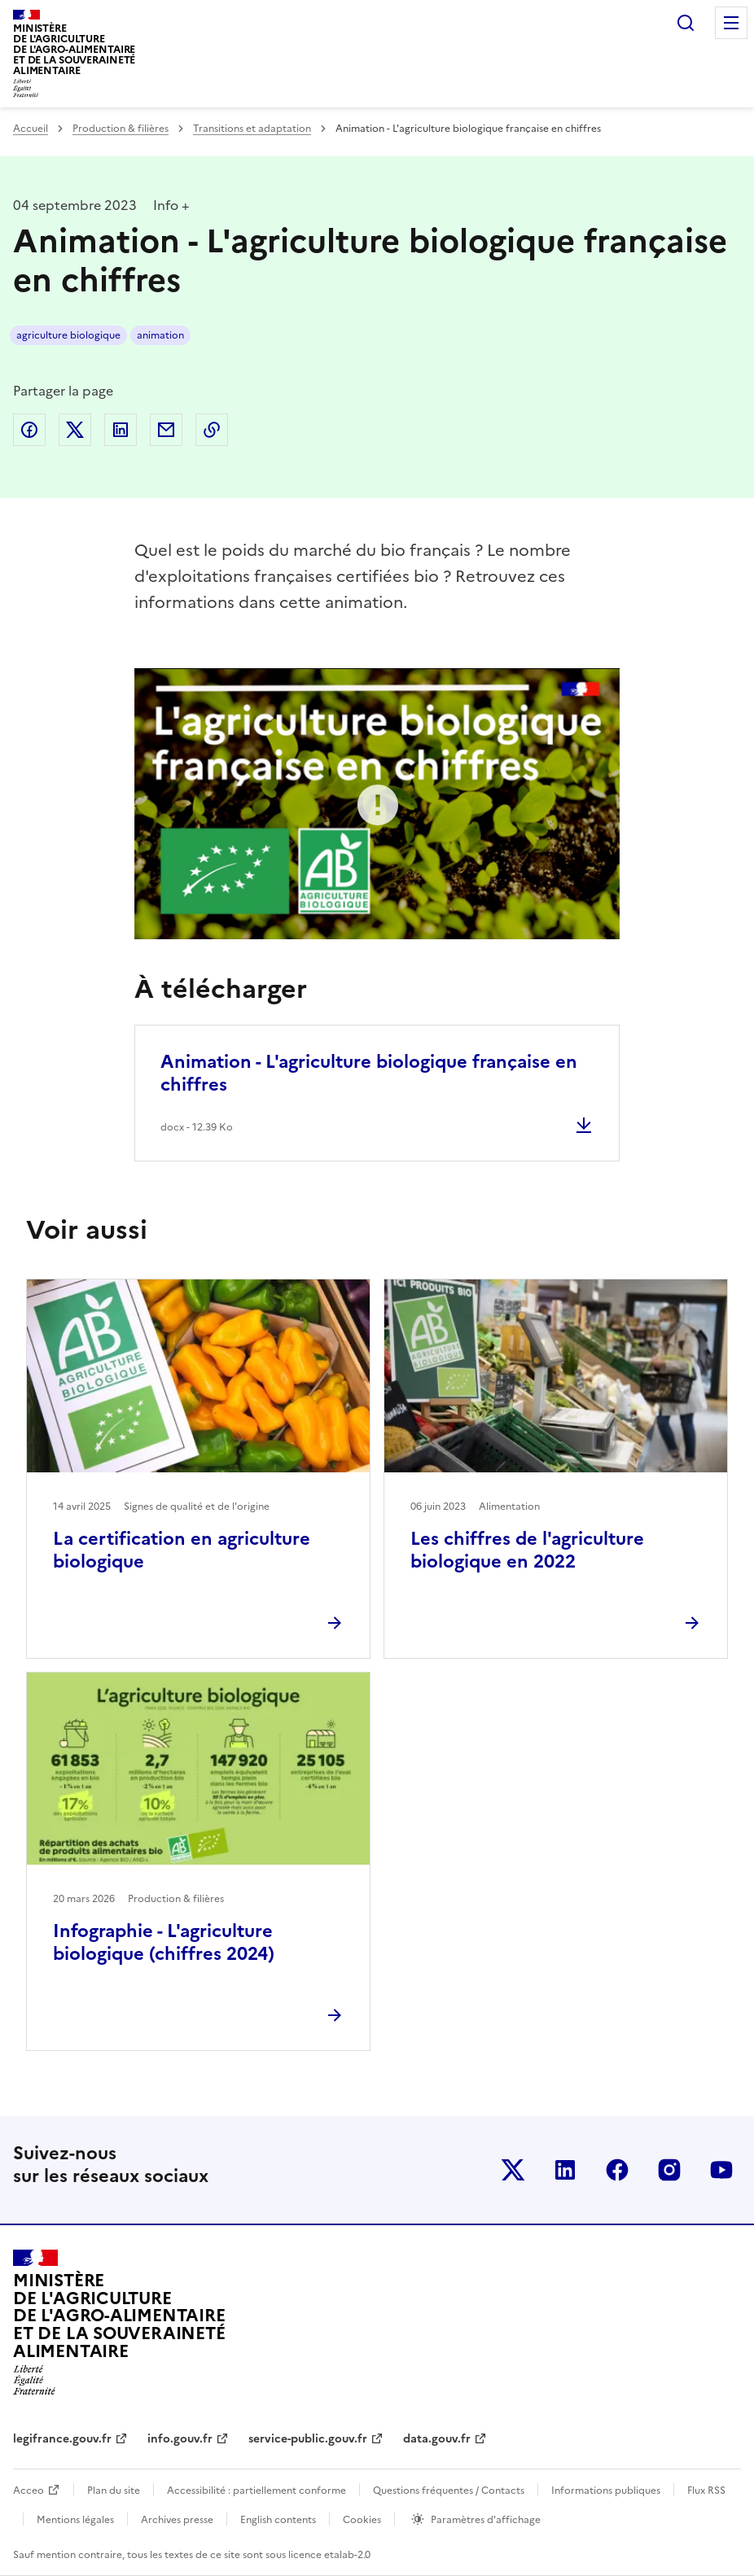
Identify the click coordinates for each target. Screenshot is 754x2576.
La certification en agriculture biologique (181, 1550)
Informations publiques (605, 2490)
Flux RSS (706, 2490)
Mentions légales (75, 2520)
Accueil (30, 128)
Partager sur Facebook (29, 429)
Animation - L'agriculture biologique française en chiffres (368, 1073)
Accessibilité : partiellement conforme (256, 2490)
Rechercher (685, 23)
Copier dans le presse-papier (211, 429)
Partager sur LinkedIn (120, 429)
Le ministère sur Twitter (513, 2169)
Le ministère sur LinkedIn (565, 2169)
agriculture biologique (68, 335)
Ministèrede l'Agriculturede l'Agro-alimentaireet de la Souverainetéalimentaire (74, 49)
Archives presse (177, 2520)
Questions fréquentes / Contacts (448, 2490)
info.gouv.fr (180, 2438)
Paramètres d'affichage (486, 2520)
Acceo (28, 2490)
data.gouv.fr (437, 2438)
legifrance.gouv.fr (62, 2438)
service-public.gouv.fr (307, 2438)
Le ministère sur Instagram (669, 2169)
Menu (731, 23)
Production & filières (120, 128)
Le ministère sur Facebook (617, 2169)
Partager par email (166, 429)
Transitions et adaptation (252, 128)
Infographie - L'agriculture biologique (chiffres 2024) (163, 1942)
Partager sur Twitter (75, 429)
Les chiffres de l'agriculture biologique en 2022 (527, 1550)
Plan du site (113, 2490)
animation (160, 335)
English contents (278, 2520)
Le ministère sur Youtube (721, 2169)
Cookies (362, 2520)
